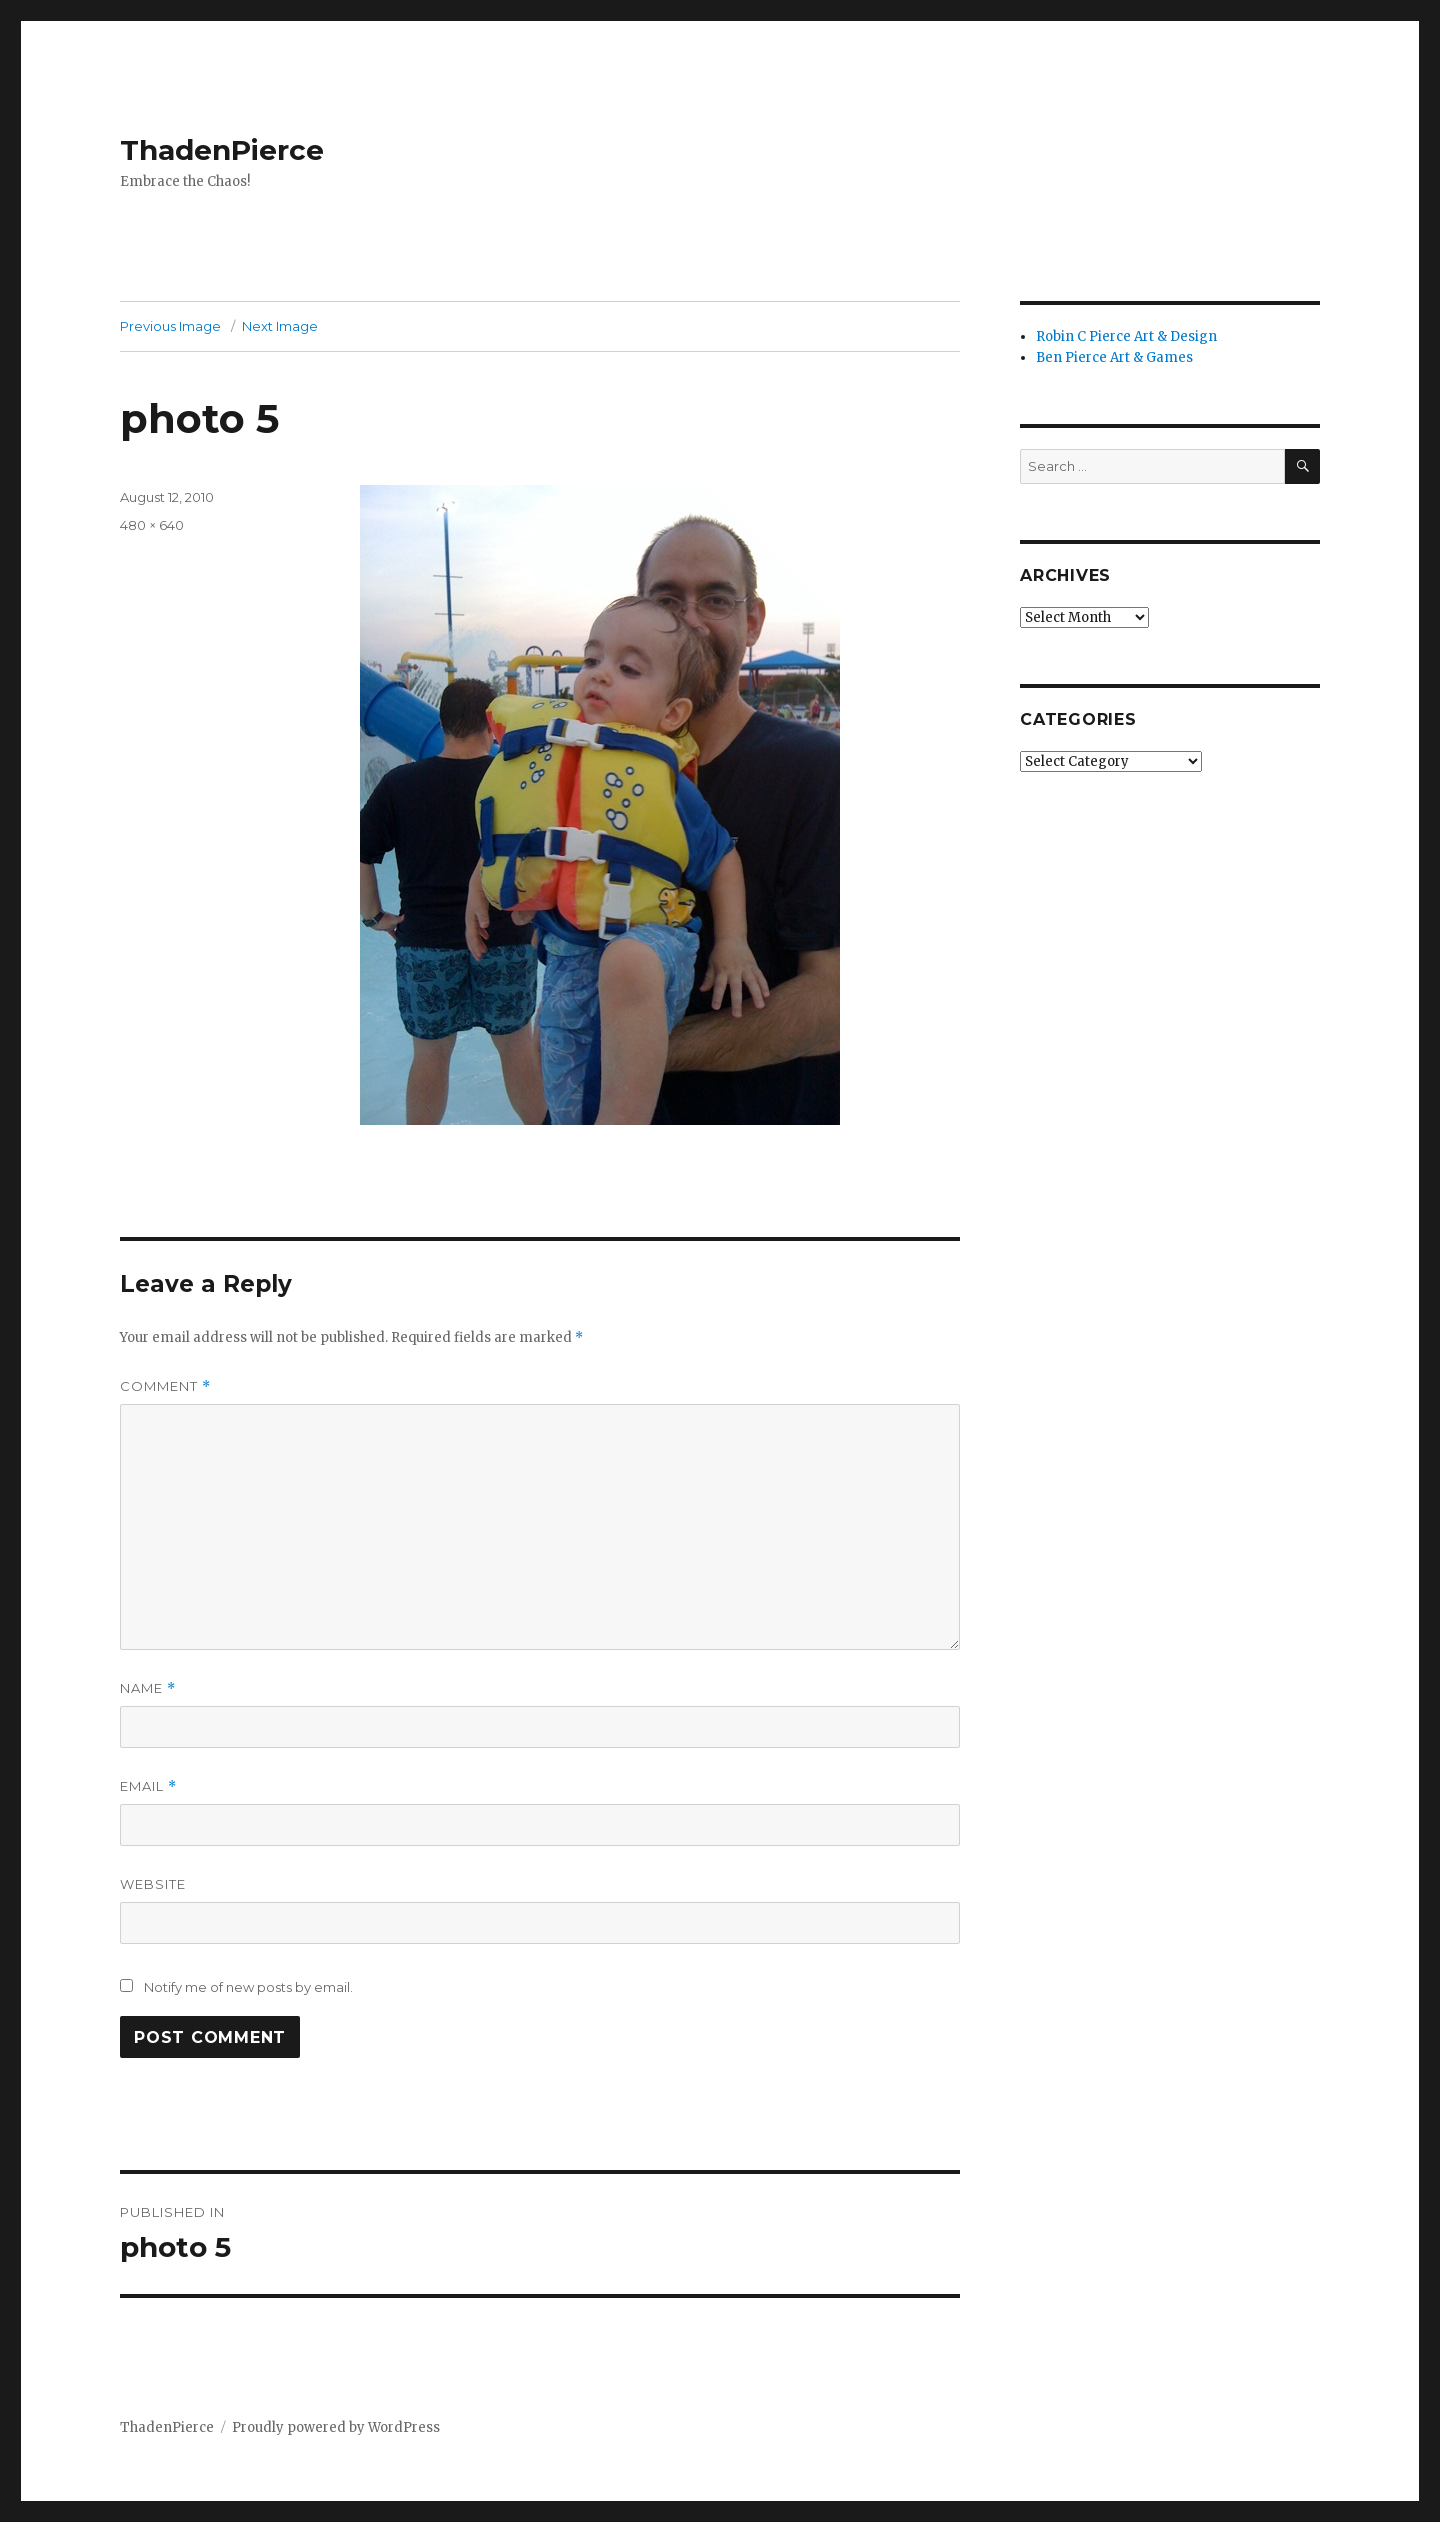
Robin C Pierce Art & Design (1126, 336)
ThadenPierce (222, 150)
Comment (165, 1386)
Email (148, 1786)
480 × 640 (152, 525)
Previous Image (170, 326)
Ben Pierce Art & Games (1114, 357)
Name (148, 1688)
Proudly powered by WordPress (336, 2427)
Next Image (280, 326)
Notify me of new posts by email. (248, 1987)
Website (153, 1884)
